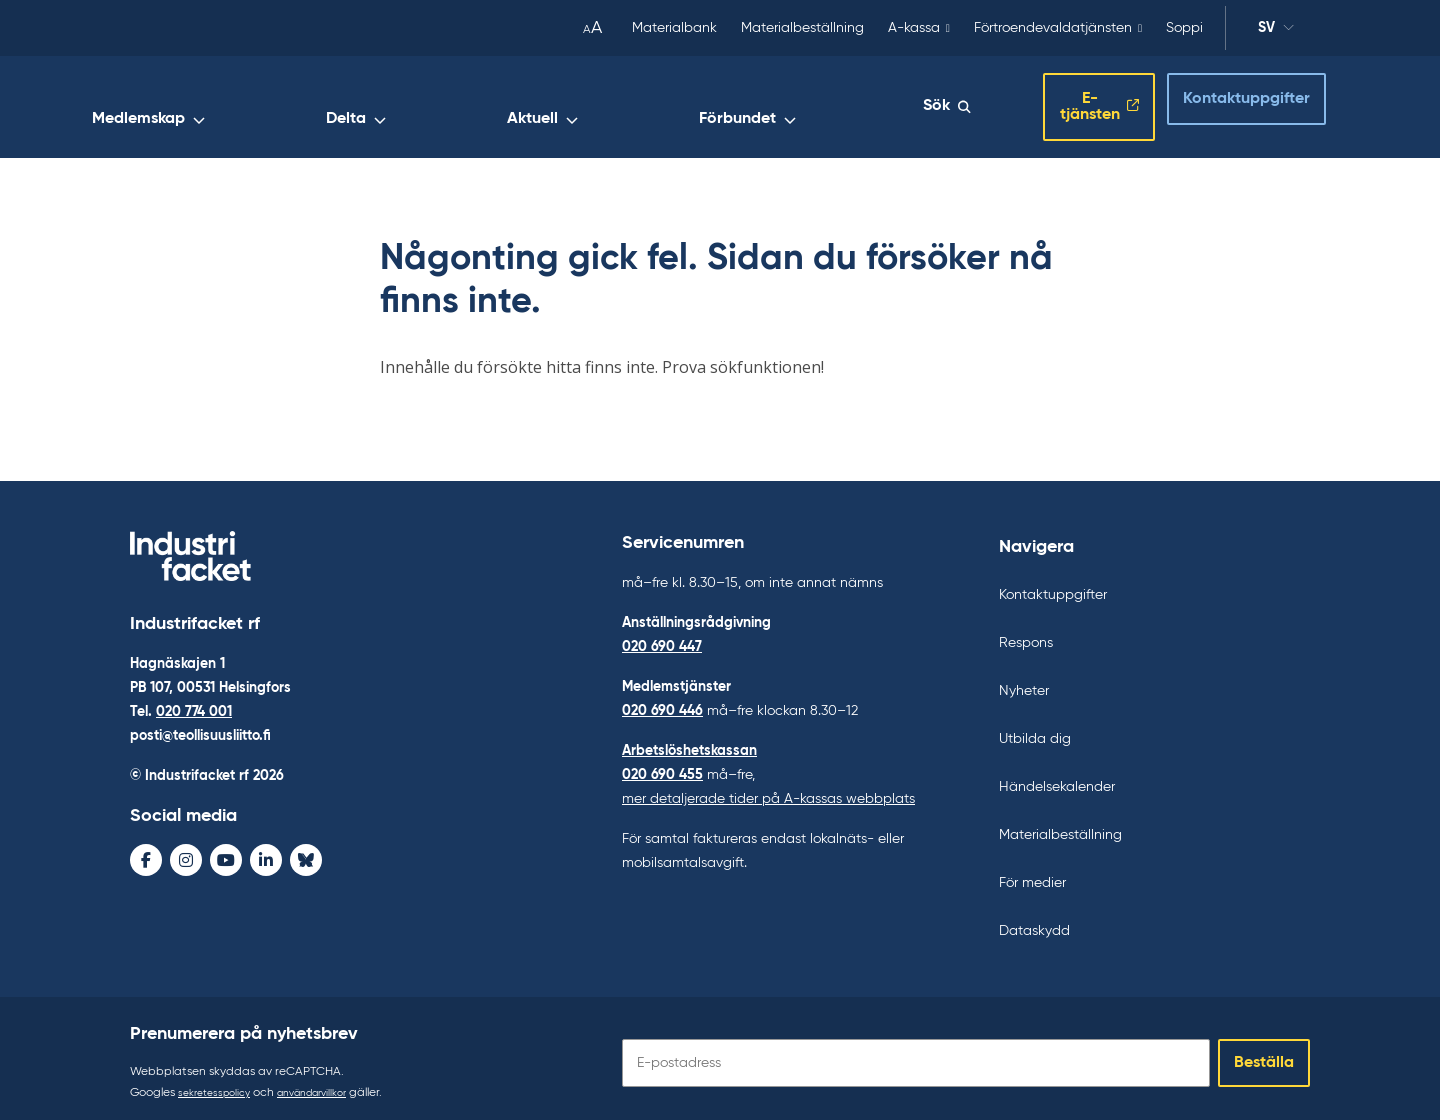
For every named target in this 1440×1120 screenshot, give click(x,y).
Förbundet (846, 107)
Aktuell (738, 107)
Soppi (1184, 28)
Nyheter (1024, 682)
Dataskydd (1034, 922)
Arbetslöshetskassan (689, 742)
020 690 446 (662, 702)
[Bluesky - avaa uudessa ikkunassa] (306, 855)
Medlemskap (538, 107)
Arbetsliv (415, 107)
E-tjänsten (1059, 103)
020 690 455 (662, 766)
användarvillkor (330, 1084)
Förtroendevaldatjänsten (1053, 28)
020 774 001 (194, 707)
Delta (649, 107)
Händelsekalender (1057, 778)
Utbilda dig (1035, 730)
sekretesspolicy (219, 1084)
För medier (1032, 874)
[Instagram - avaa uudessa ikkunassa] (186, 855)
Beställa (1264, 1054)
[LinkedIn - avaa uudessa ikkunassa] (266, 855)
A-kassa (914, 28)
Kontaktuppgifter (1228, 101)
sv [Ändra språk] (1276, 31)
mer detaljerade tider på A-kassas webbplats (768, 790)
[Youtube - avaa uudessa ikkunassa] (226, 855)
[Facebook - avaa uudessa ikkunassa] (146, 855)
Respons (1026, 634)
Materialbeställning (802, 28)
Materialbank (674, 28)
